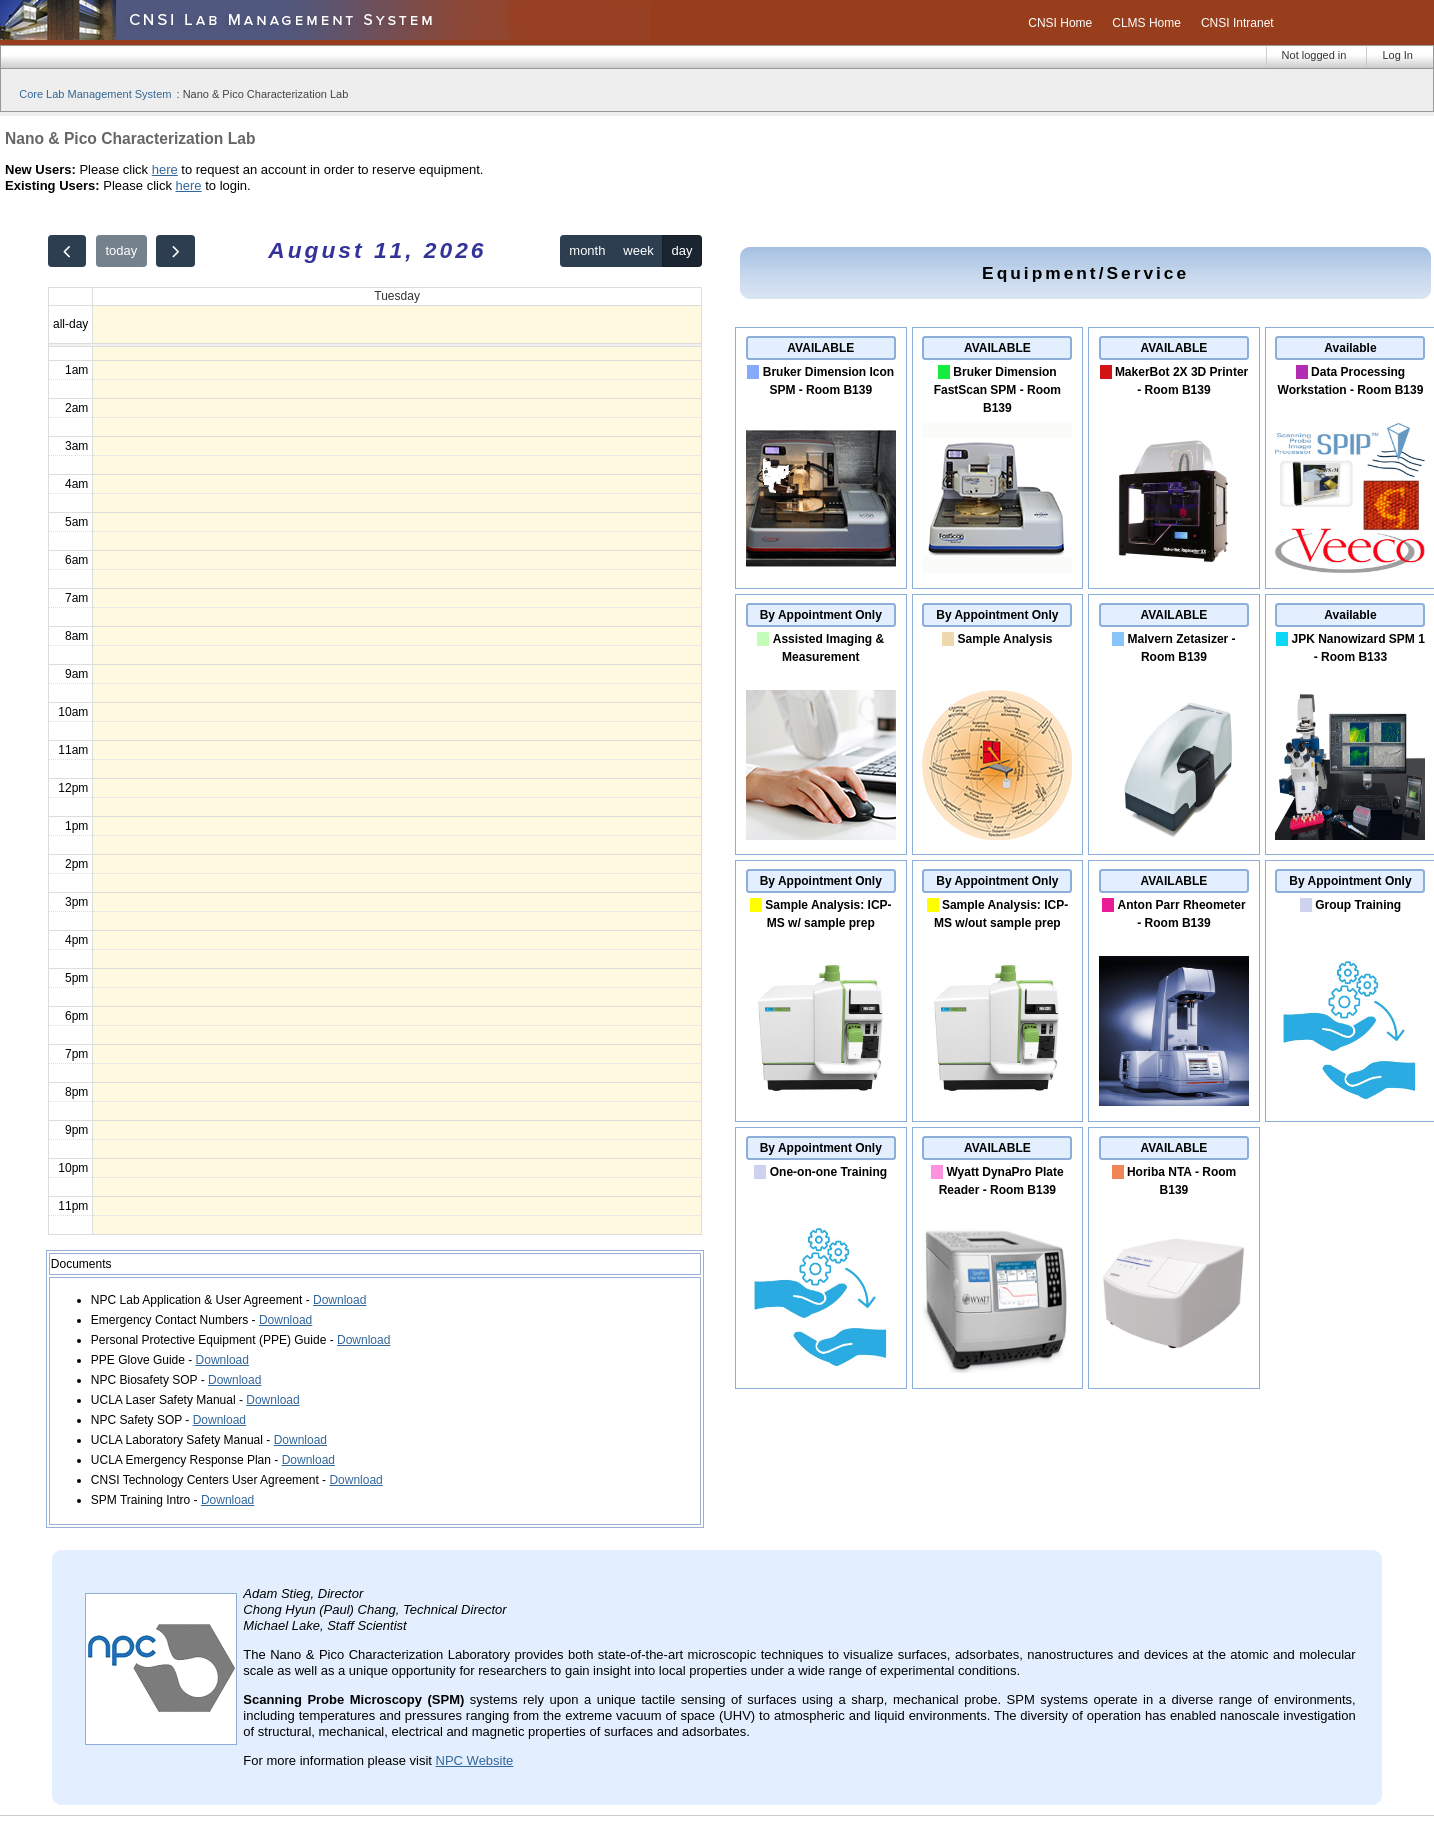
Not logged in (1314, 55)
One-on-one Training (828, 1172)
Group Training (1358, 905)
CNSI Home (1060, 23)
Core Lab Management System (95, 94)
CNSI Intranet (1237, 23)
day (682, 250)
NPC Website (475, 1760)
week (638, 250)
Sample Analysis (1005, 639)
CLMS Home (1146, 23)
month (587, 250)
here (165, 169)
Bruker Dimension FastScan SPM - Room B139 (997, 390)
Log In (1397, 55)
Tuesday (397, 296)
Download (339, 1300)
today (121, 250)
